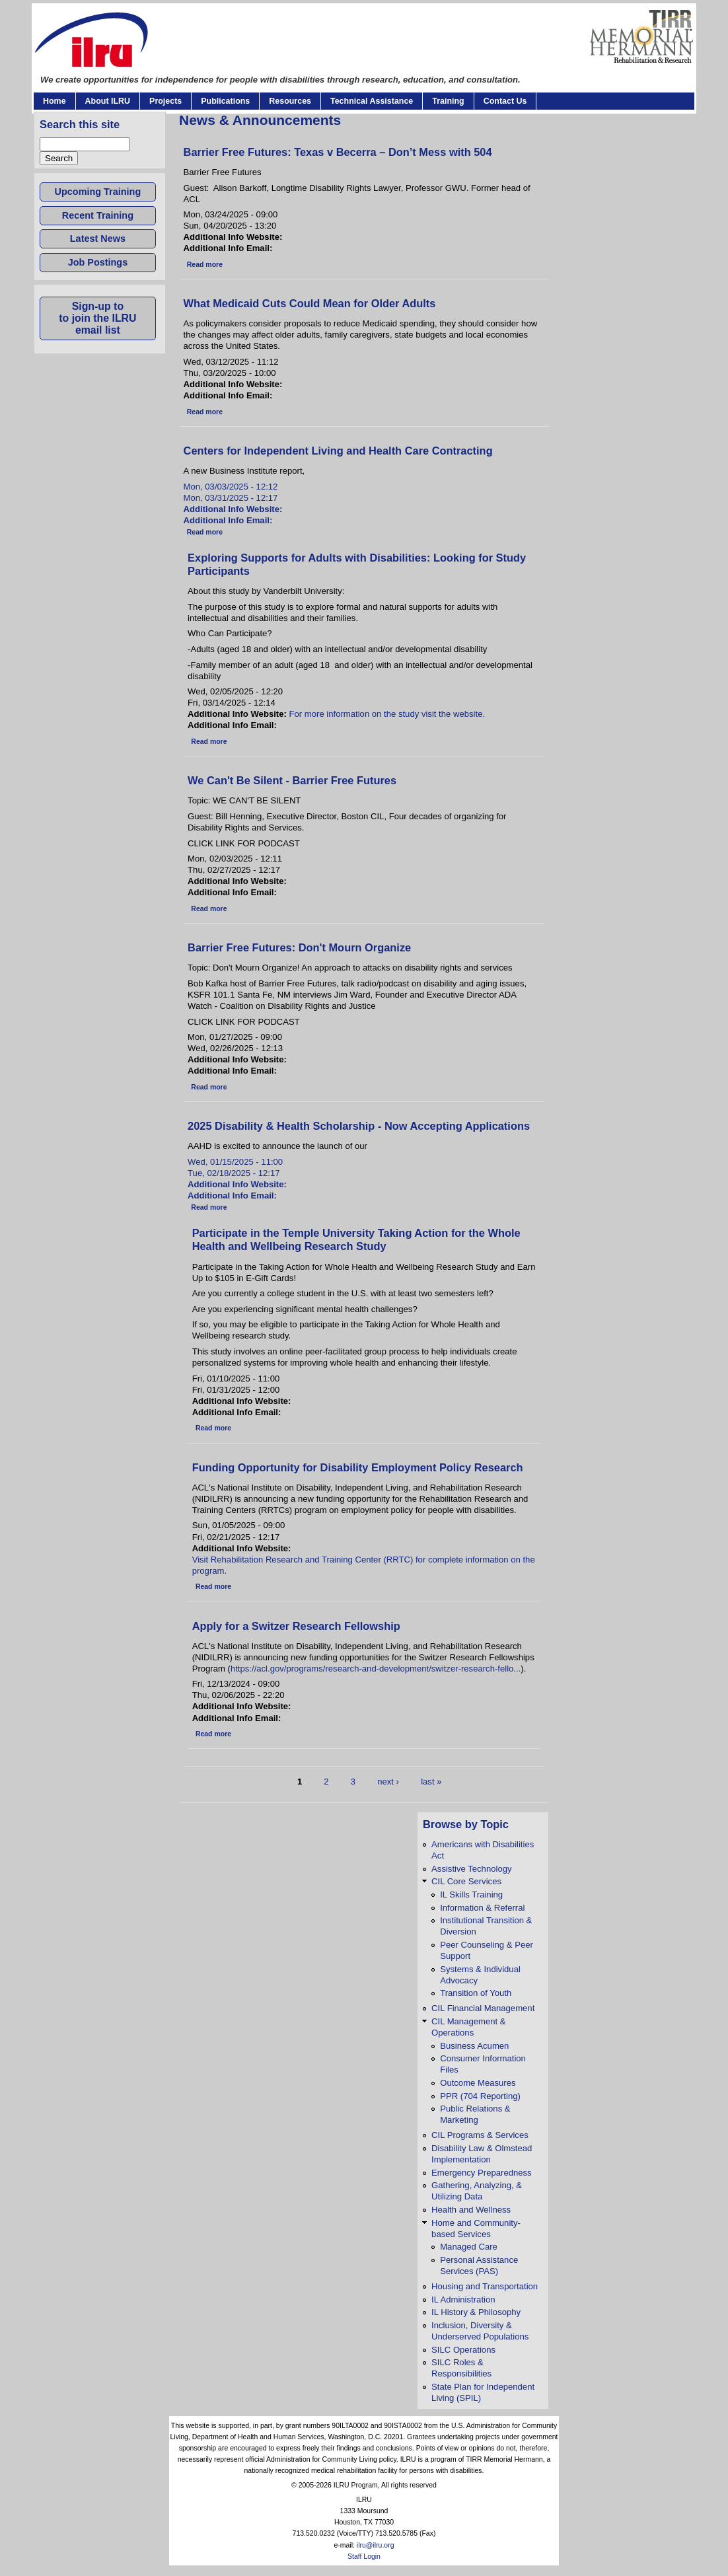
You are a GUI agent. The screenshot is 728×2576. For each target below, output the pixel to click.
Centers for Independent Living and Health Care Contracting (338, 451)
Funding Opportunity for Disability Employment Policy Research (357, 1467)
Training (448, 101)
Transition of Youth (475, 1993)
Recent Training (97, 215)
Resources (290, 101)
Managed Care (468, 2247)
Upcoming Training (98, 191)
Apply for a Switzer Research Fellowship (296, 1626)
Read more (205, 264)
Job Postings (98, 262)
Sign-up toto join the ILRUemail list (97, 318)
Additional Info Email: (229, 520)
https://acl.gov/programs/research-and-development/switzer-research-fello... (376, 1669)
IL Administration (463, 2299)
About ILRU (107, 101)
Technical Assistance (371, 101)
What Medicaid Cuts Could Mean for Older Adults (310, 303)
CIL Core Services (466, 1881)
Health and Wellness (471, 2210)
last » (431, 1781)
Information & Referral (482, 1908)
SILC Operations (463, 2350)
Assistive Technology (471, 1869)
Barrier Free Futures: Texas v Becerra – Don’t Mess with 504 (338, 152)
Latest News (98, 238)
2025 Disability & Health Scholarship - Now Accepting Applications (359, 1126)
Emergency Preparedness (481, 2173)
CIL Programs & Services (479, 2135)
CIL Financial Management (482, 2008)
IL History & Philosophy (476, 2312)
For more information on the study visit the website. (387, 714)
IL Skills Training (471, 1894)
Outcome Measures (477, 2083)
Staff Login (364, 2556)
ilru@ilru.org (375, 2545)
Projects (165, 101)
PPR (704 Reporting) (480, 2096)
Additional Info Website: (234, 509)
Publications (225, 101)
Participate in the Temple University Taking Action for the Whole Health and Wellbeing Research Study (356, 1240)
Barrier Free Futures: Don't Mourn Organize (299, 947)
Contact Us (505, 101)
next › (388, 1781)
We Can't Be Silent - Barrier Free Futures (292, 780)
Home (54, 101)
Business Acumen (474, 2046)
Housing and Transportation (484, 2286)
